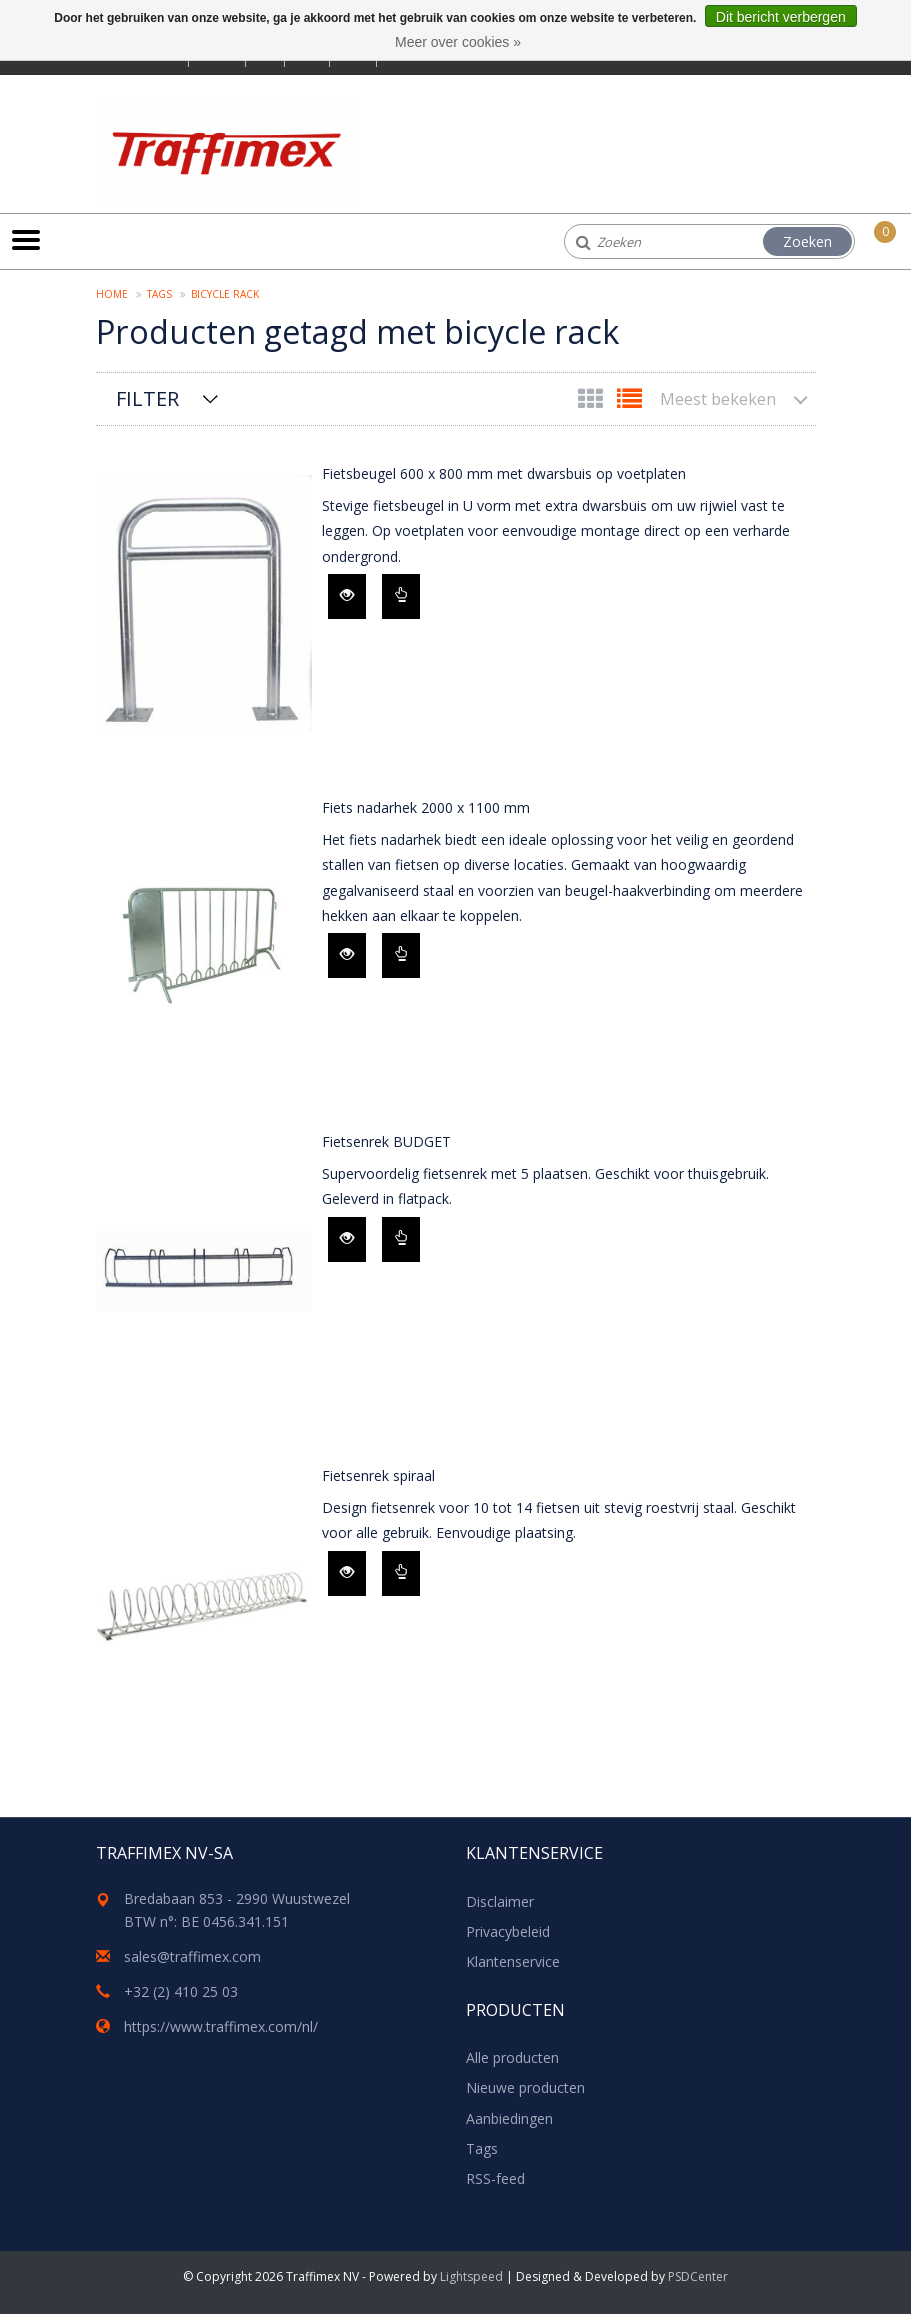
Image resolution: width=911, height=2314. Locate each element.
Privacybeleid (508, 1931)
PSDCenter (698, 2276)
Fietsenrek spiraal (378, 1475)
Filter (147, 398)
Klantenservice (513, 1961)
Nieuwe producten (525, 2087)
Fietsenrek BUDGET (386, 1141)
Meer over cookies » (458, 42)
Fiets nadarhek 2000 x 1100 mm (426, 807)
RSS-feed (495, 2178)
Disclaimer (500, 1901)
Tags (159, 294)
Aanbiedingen (509, 2118)
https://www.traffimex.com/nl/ (221, 2026)
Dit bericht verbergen (781, 17)
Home (112, 294)
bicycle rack (225, 294)
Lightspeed (471, 2276)
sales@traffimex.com (192, 1956)
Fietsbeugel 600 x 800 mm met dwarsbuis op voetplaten (504, 473)
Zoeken (807, 241)
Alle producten (512, 2057)
